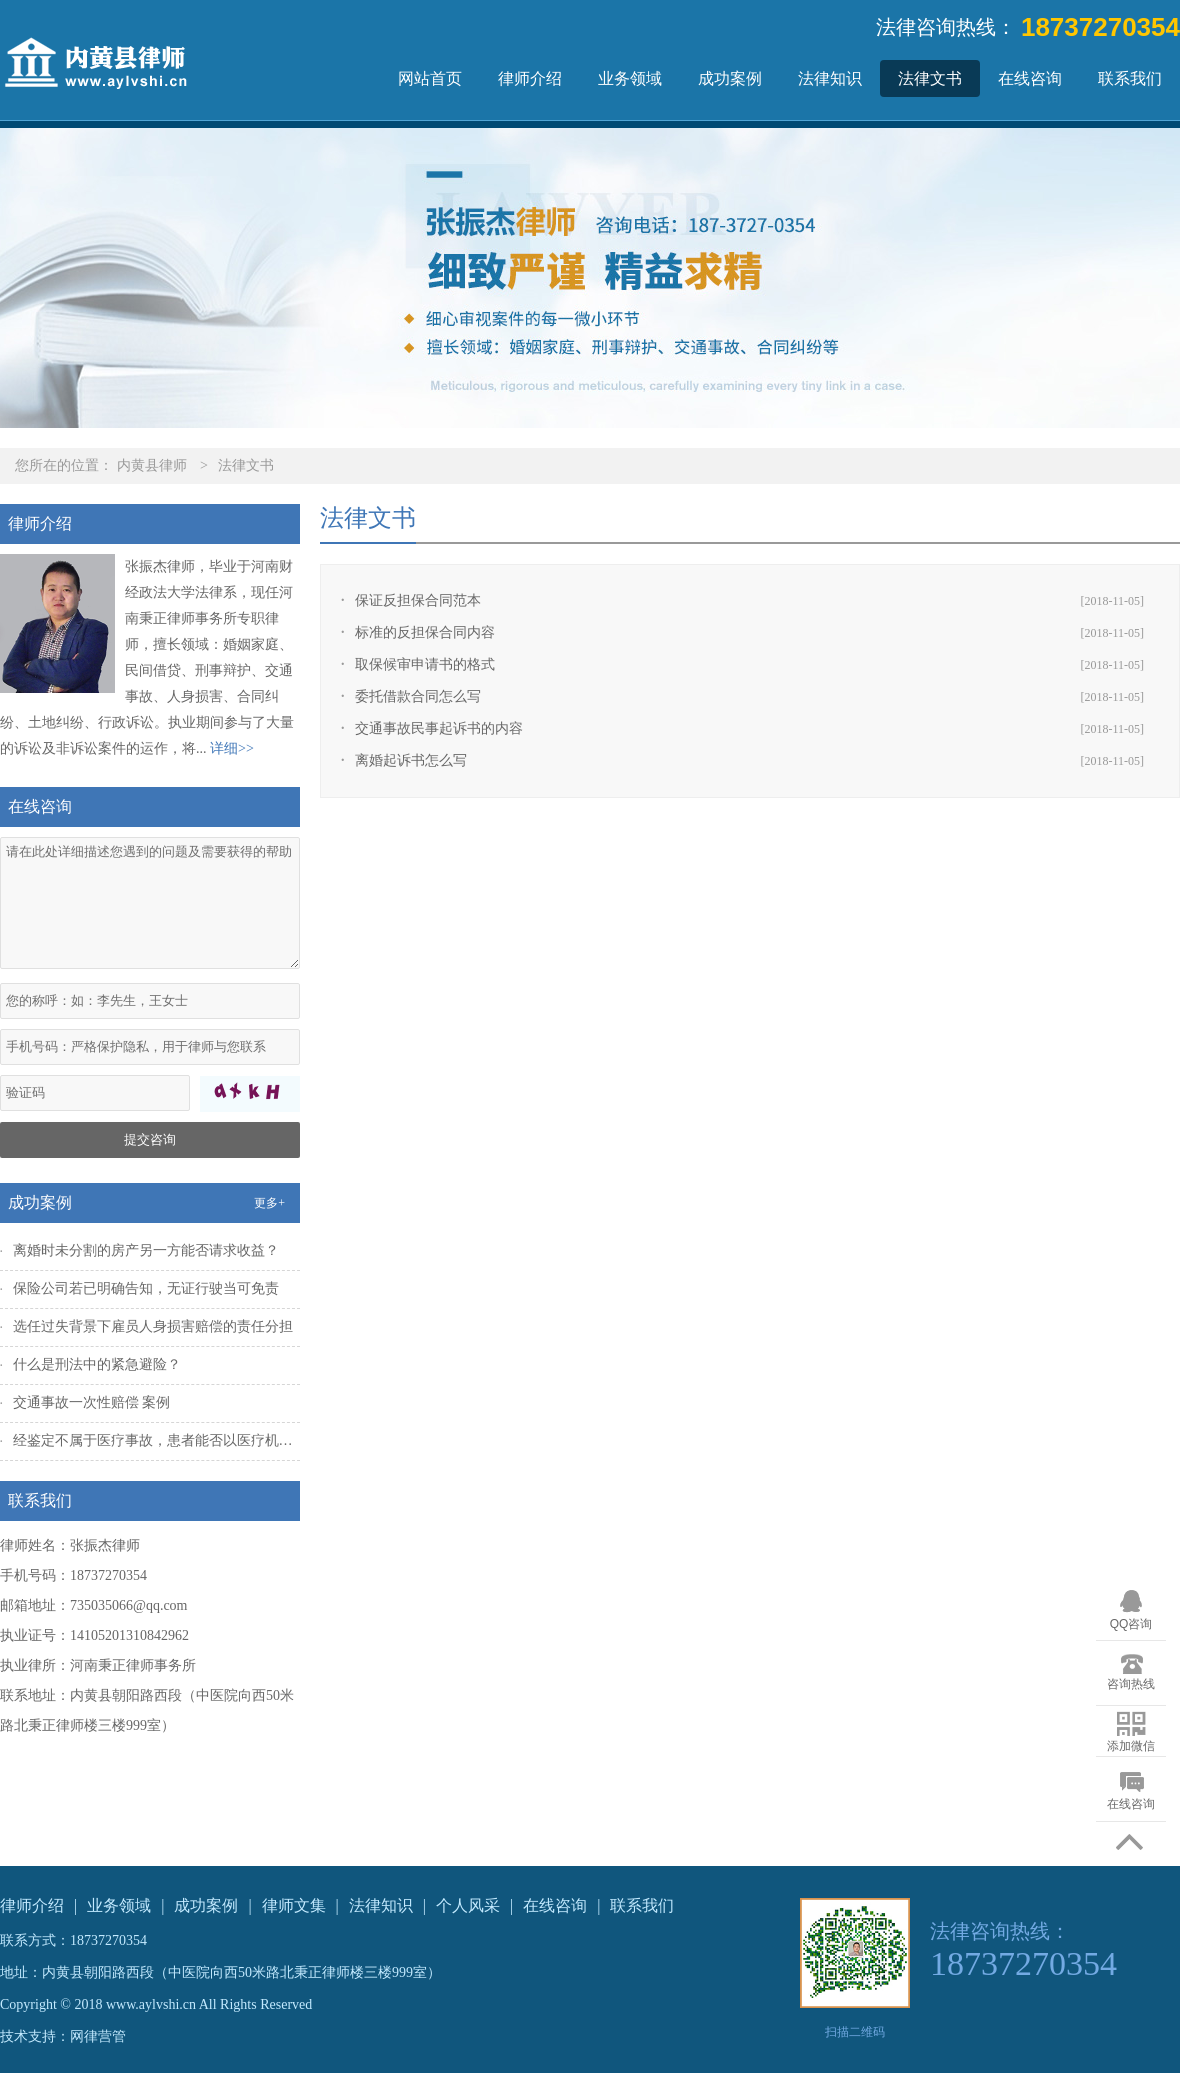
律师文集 (294, 1905)
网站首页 (430, 78)
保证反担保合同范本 (418, 600)
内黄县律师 (152, 465)
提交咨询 (150, 1139)
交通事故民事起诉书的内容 (439, 728)
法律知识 (830, 78)
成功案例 (730, 78)
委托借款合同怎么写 (418, 696)
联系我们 (1130, 78)
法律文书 (930, 78)
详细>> (232, 748)
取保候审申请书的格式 (425, 664)
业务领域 (630, 78)
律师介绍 (530, 78)
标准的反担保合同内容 (425, 632)
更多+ (269, 1203)
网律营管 (98, 2036)
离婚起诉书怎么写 (411, 760)
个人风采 (468, 1905)
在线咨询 (1030, 78)
